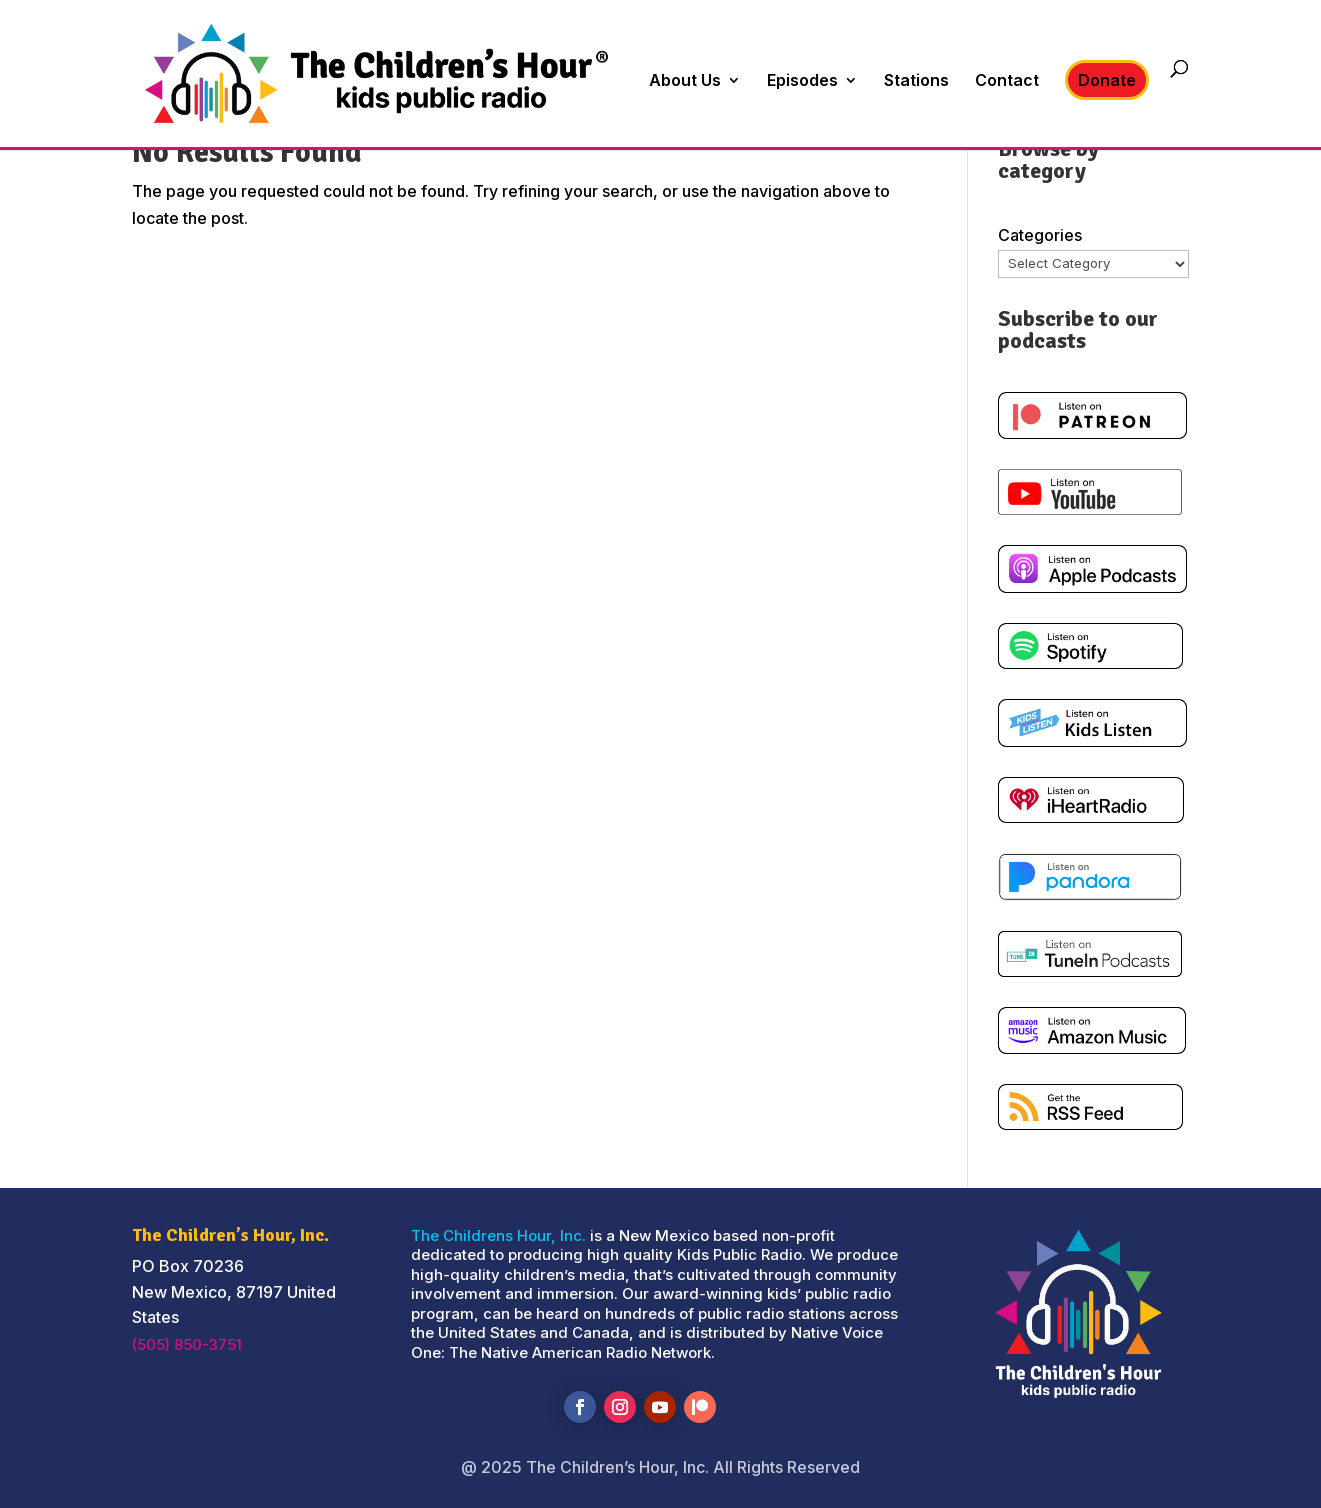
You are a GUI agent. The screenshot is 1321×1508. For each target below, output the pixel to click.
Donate (1107, 80)
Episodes (802, 81)
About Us (685, 81)
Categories (1040, 235)
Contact (1007, 81)
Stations (916, 81)
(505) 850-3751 (187, 1344)
